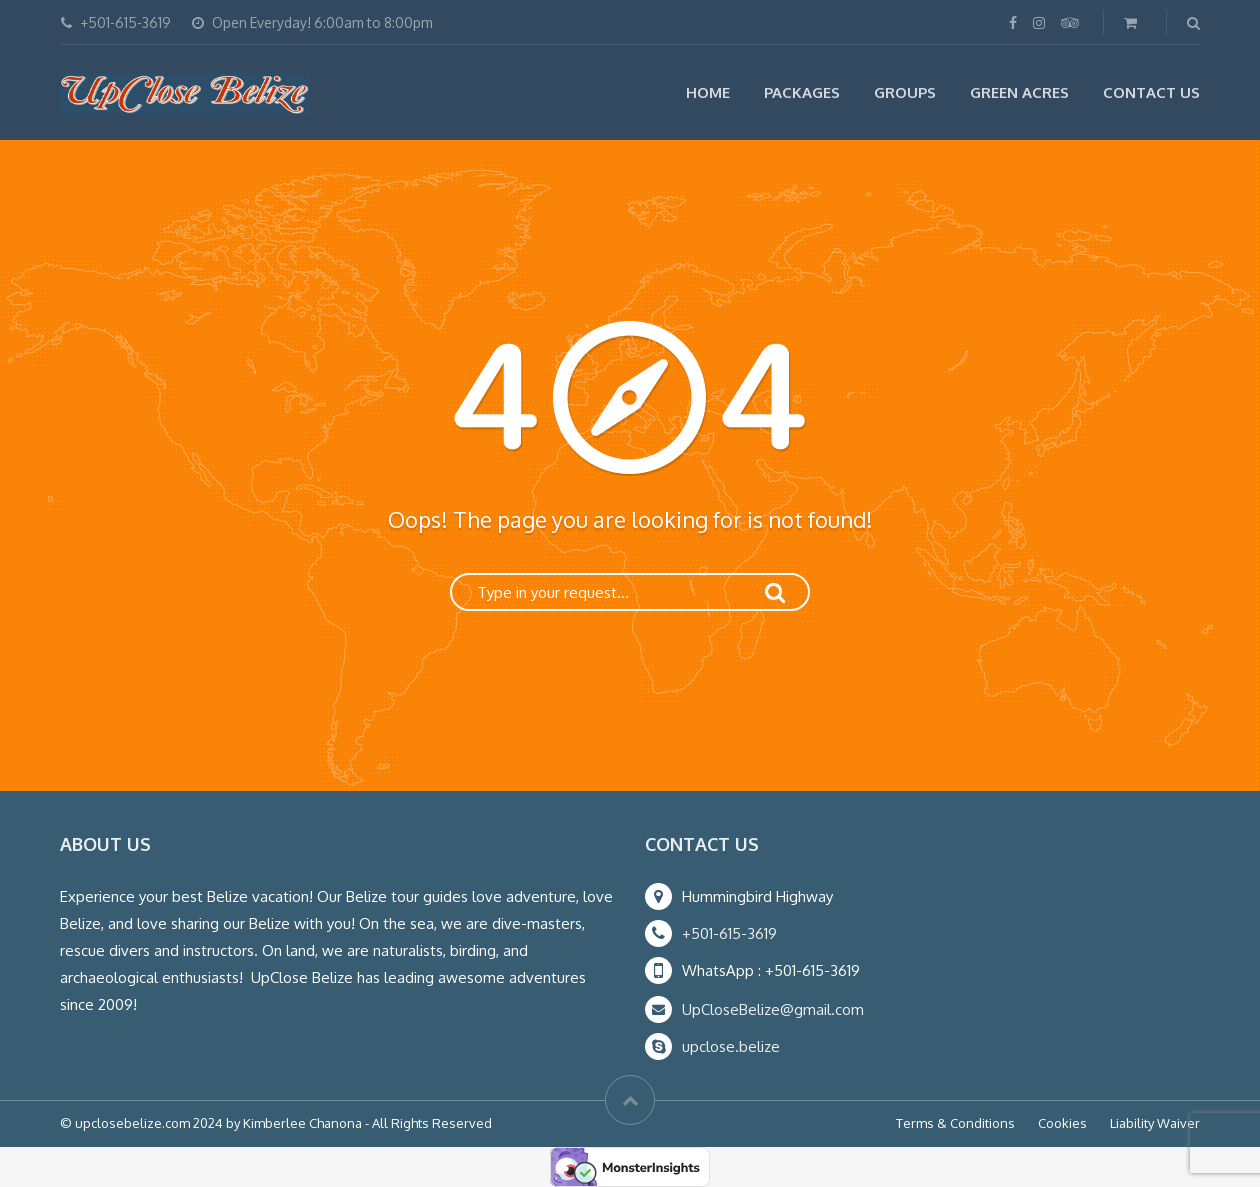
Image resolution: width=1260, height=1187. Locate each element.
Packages (802, 92)
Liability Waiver (1155, 1123)
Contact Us (1151, 92)
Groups (905, 92)
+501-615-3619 (729, 933)
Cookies (1062, 1123)
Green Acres (1019, 92)
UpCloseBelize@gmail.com (773, 1009)
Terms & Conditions (955, 1123)
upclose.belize (731, 1046)
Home (708, 92)
